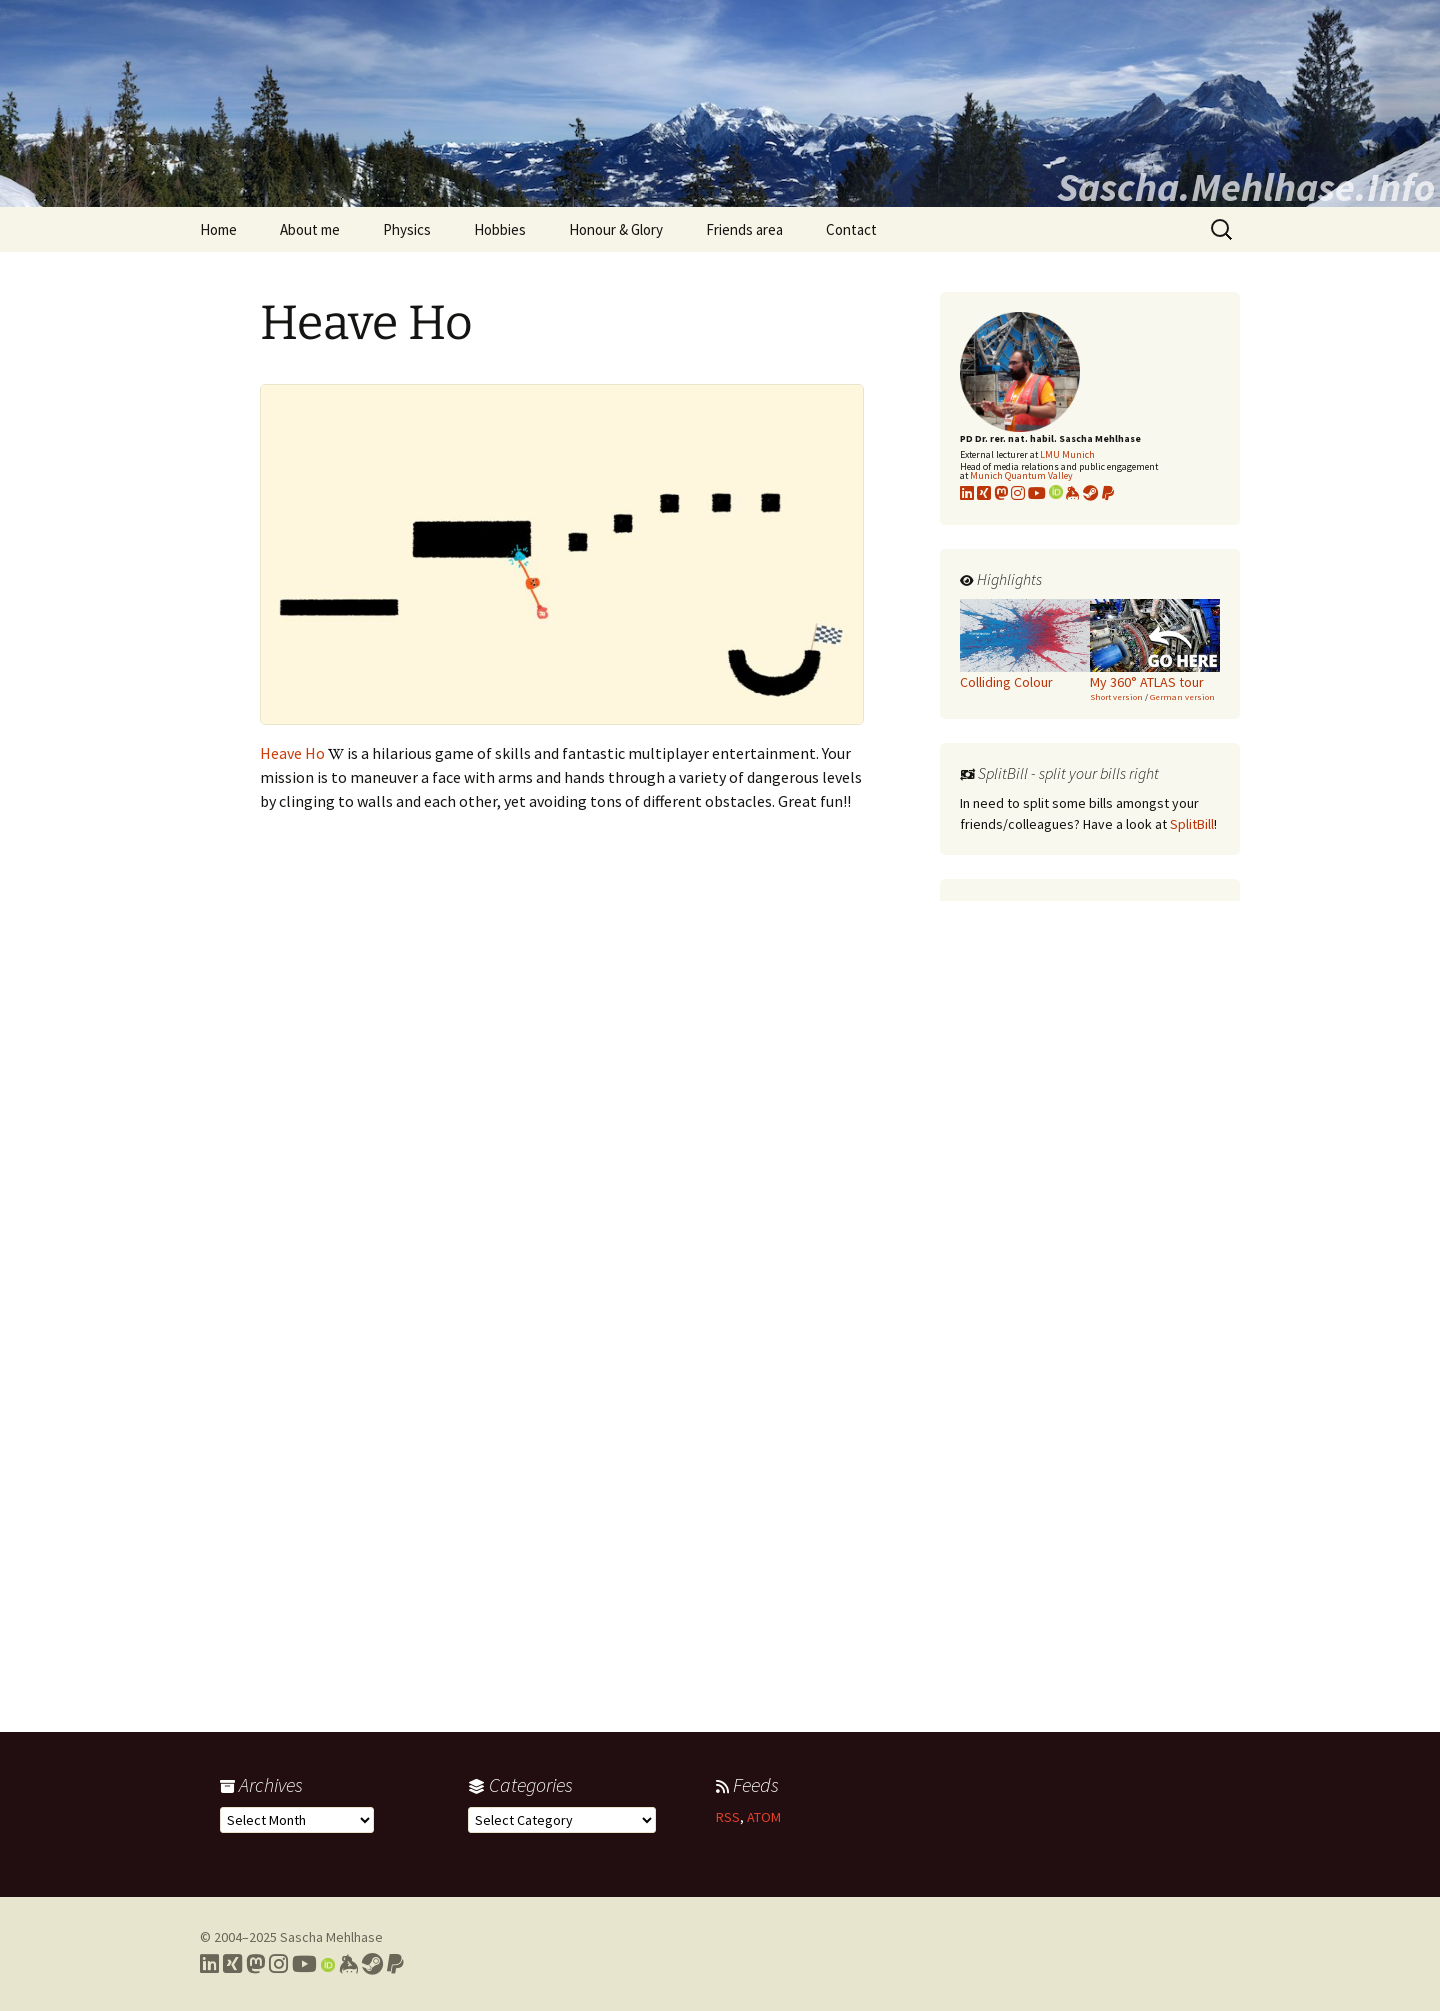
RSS (728, 1817)
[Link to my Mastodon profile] (1001, 493)
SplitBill (1192, 824)
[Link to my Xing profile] (232, 1964)
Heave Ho (292, 753)
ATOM (764, 1817)
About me (310, 229)
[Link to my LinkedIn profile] (967, 493)
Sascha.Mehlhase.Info (1246, 187)
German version (1182, 696)
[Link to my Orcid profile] (1056, 493)
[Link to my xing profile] (984, 493)
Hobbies (500, 229)
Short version (1116, 696)
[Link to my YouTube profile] (1037, 493)
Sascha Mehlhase (331, 1937)
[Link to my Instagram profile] (1018, 493)
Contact (851, 229)
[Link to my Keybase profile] (348, 1964)
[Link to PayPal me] (1108, 493)
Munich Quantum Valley (1021, 475)
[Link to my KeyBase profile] (1073, 493)
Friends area (744, 229)
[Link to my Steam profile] (1091, 493)
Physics (407, 229)
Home (218, 229)
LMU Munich (1067, 454)
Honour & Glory (616, 229)
